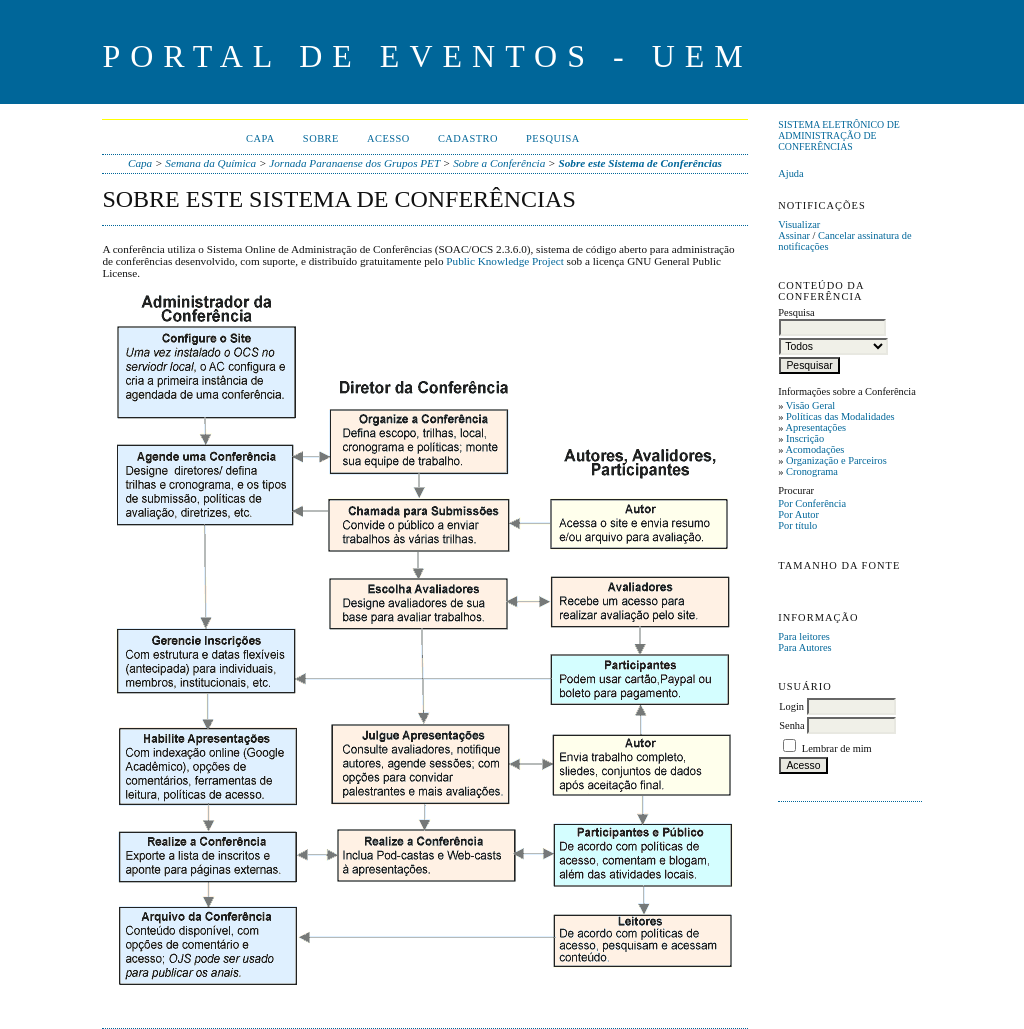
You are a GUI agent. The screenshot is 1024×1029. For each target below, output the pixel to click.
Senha (791, 725)
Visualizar (799, 224)
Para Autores (804, 647)
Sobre (321, 138)
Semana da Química (210, 163)
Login (791, 706)
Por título (797, 525)
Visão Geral (810, 405)
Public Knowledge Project (504, 261)
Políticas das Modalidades (840, 416)
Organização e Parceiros (836, 460)
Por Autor (798, 514)
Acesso (388, 138)
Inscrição (805, 438)
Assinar (794, 235)
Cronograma (812, 471)
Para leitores (804, 636)
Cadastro (468, 138)
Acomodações (814, 449)
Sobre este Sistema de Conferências (639, 163)
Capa (260, 138)
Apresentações (815, 427)
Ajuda (790, 173)
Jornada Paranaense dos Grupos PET (354, 163)
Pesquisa (553, 138)
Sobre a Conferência (499, 163)
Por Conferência (812, 503)
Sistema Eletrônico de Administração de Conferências (839, 135)
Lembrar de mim (837, 748)
